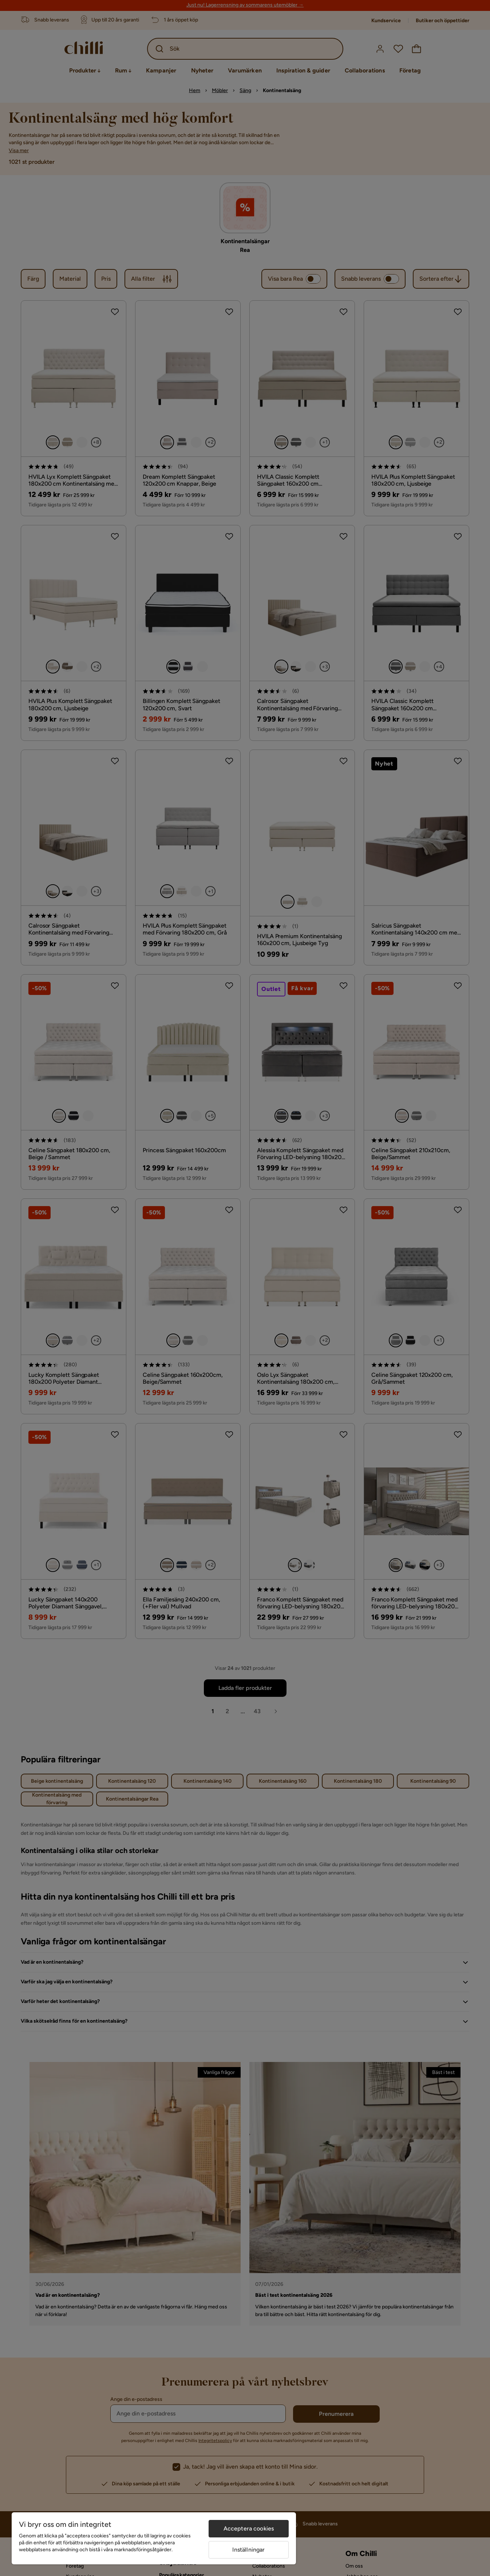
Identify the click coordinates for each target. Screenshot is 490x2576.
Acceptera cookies (249, 2528)
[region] (154, 2538)
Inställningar (248, 2549)
